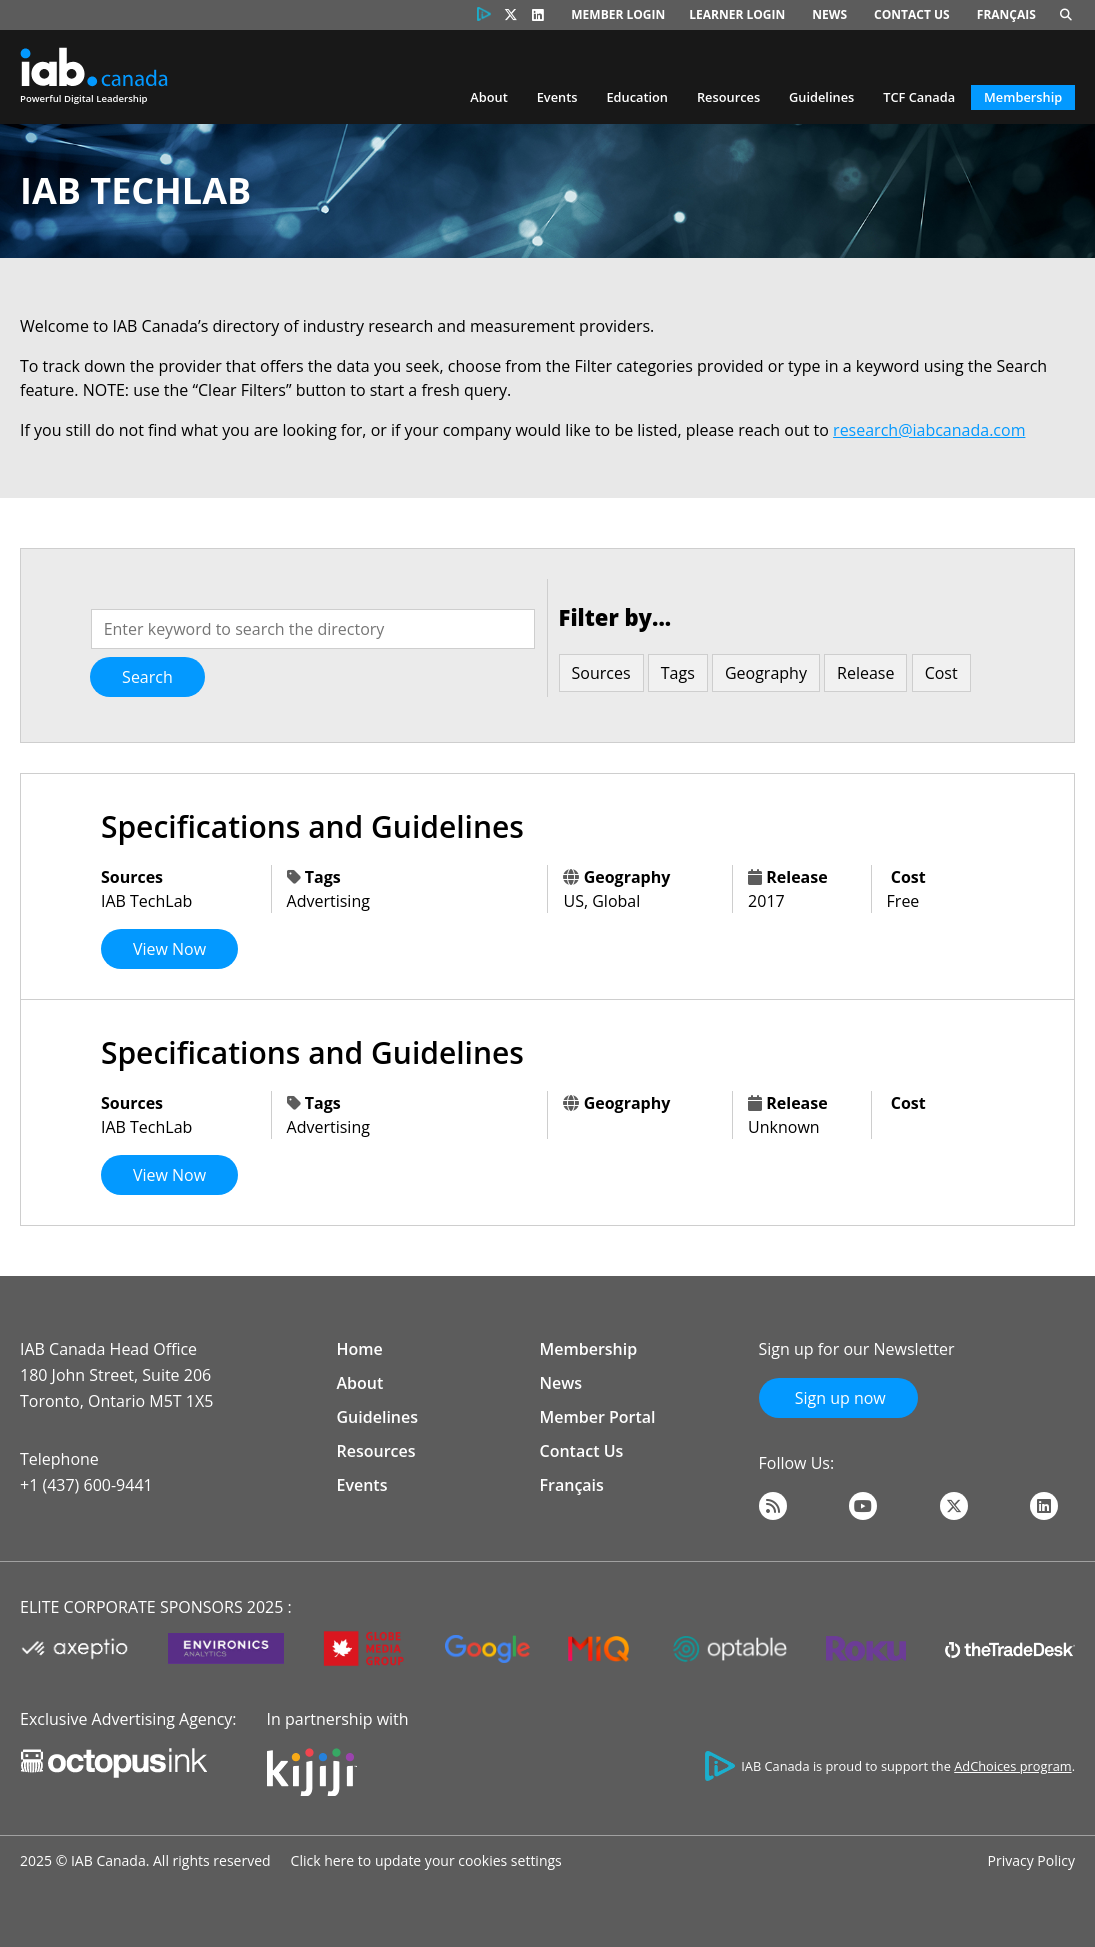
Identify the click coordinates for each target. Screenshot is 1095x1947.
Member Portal (598, 1417)
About (488, 97)
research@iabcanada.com (929, 430)
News (829, 14)
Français (1006, 14)
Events (557, 97)
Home (360, 1349)
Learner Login (737, 14)
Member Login (618, 14)
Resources (728, 97)
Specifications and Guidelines (312, 826)
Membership (1023, 97)
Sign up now (838, 1398)
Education (637, 97)
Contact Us (912, 14)
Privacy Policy (1031, 1860)
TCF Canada (919, 97)
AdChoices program (1012, 1766)
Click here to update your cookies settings (426, 1860)
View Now (169, 949)
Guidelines (821, 97)
